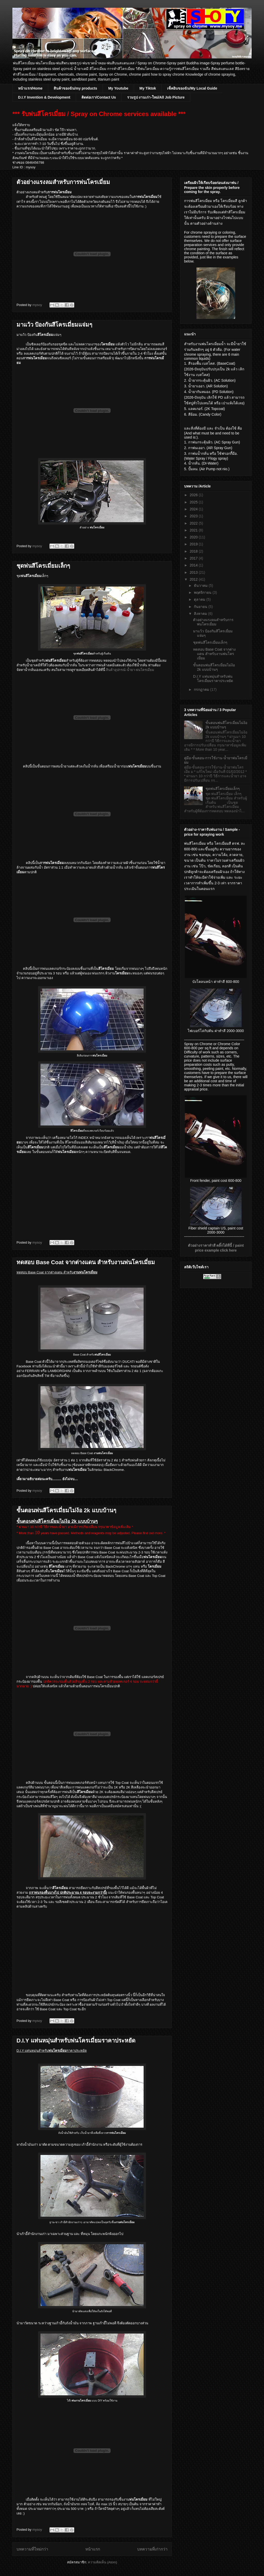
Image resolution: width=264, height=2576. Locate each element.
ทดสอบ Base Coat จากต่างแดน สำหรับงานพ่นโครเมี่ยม (85, 1262)
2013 (194, 572)
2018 (194, 551)
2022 (194, 523)
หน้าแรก (92, 2549)
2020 (194, 537)
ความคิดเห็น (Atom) (102, 2562)
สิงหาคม (201, 614)
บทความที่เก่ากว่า (152, 2549)
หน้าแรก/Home (30, 88)
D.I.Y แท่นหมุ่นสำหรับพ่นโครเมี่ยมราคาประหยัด (75, 2040)
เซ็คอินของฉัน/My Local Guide (192, 88)
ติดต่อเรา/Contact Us (98, 97)
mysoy (37, 305)
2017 (194, 558)
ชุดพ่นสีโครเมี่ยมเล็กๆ (43, 566)
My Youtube (118, 88)
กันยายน (201, 607)
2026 (194, 495)
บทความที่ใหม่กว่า (32, 2549)
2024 (194, 509)
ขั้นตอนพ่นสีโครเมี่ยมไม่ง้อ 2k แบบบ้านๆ (66, 1510)
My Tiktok (147, 88)
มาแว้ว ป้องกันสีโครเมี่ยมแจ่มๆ (54, 324)
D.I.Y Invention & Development (44, 97)
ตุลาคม (200, 599)
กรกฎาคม (202, 689)
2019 (194, 544)
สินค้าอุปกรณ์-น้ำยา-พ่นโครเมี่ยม (130, 670)
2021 (194, 530)
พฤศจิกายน (203, 592)
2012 (194, 579)
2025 (194, 502)
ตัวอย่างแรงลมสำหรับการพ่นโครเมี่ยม (63, 182)
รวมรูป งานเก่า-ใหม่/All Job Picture (156, 97)
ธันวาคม (201, 585)
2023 (194, 516)
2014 (194, 565)
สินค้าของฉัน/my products (75, 88)
